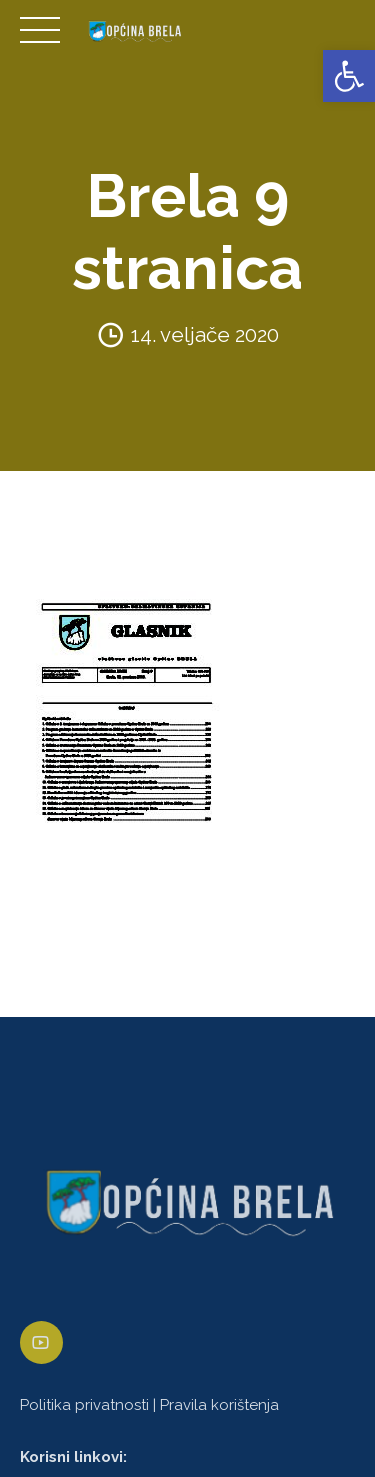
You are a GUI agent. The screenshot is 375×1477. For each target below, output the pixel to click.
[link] (349, 76)
